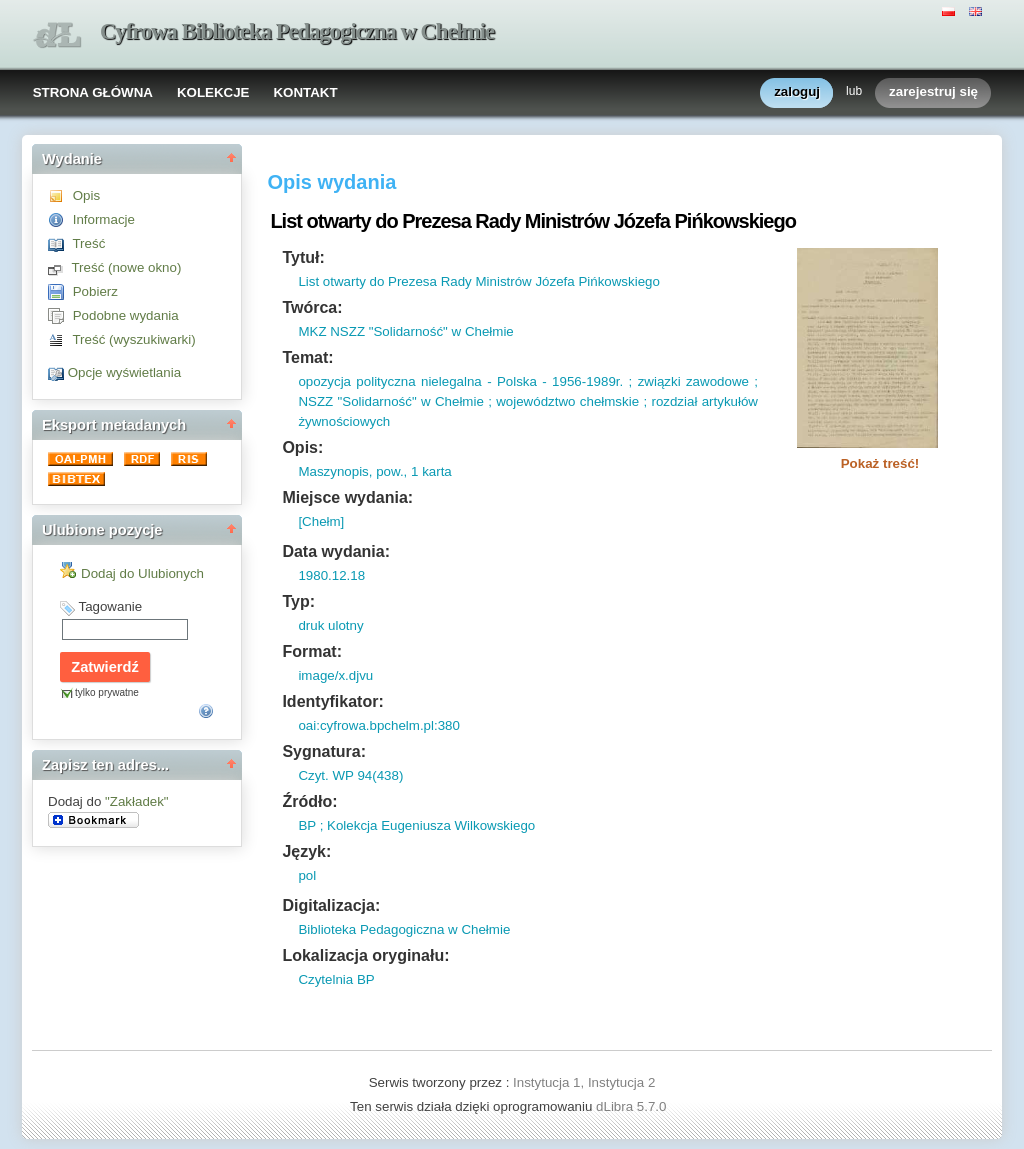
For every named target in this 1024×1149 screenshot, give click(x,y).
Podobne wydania (126, 315)
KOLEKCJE (213, 92)
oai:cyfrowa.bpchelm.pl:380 (379, 725)
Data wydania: (336, 551)
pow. (387, 471)
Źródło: (309, 801)
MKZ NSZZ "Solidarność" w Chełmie (405, 331)
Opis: (302, 447)
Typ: (298, 601)
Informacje (104, 219)
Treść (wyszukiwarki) (133, 339)
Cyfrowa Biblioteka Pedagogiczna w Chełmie (297, 31)
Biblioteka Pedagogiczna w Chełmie (404, 929)
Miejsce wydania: (347, 497)
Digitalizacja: (331, 905)
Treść (88, 243)
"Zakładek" (137, 801)
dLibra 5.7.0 (633, 1106)
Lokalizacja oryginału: (365, 955)
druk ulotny (330, 625)
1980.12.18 (331, 575)
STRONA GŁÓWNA (93, 92)
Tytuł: (303, 257)
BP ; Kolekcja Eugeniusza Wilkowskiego (416, 825)
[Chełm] (321, 521)
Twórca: (312, 307)
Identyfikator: (332, 701)
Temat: (307, 357)
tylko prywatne (107, 692)
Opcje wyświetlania (124, 372)
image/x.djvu (335, 675)
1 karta (429, 471)
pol (307, 875)
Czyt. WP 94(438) (350, 775)
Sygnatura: (324, 751)
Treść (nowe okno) (126, 267)
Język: (306, 851)
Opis (86, 195)
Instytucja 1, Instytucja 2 (584, 1082)
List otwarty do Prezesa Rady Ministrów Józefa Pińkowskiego (479, 281)
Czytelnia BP (336, 979)
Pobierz (95, 291)
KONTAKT (305, 92)
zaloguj (797, 92)
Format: (312, 651)
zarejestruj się (933, 92)
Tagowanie (110, 606)
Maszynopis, (335, 471)
